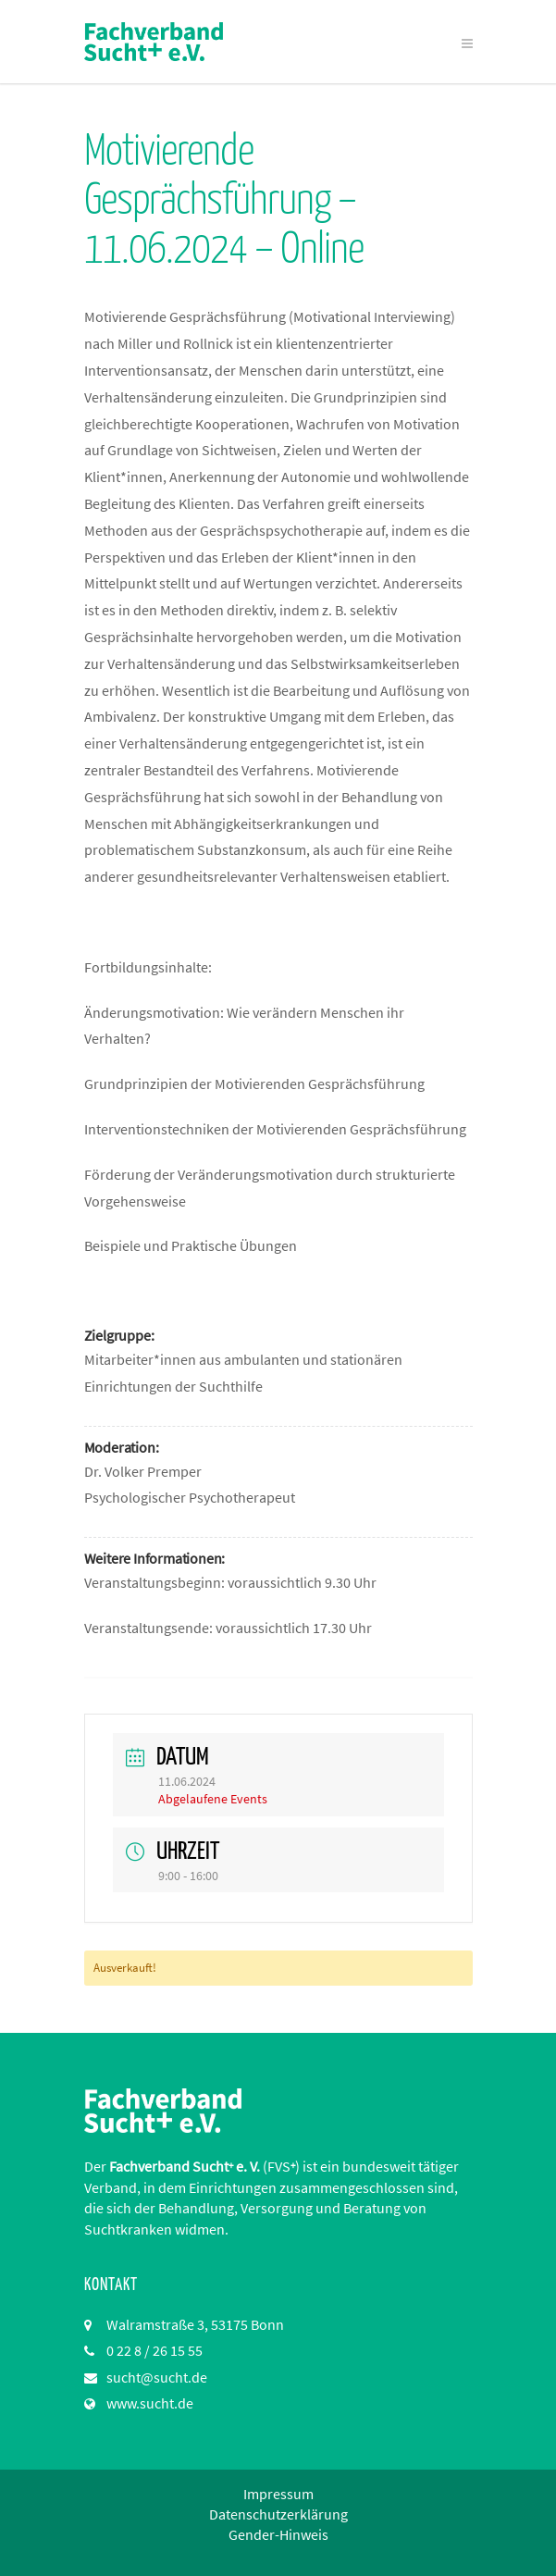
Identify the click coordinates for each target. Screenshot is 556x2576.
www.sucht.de (149, 2403)
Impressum (278, 2493)
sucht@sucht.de (156, 2377)
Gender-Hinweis (278, 2534)
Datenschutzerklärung (278, 2514)
